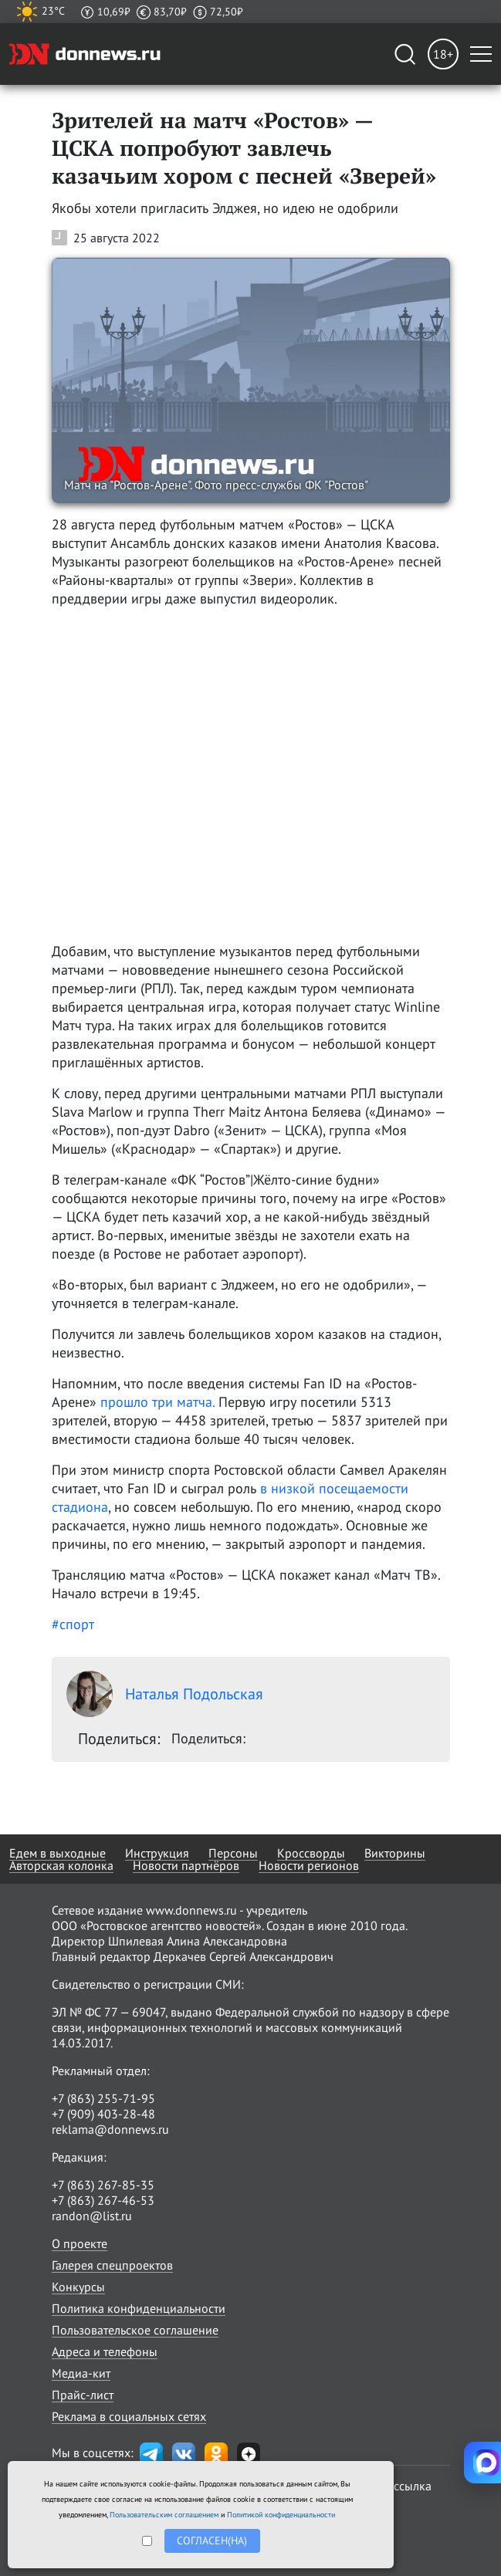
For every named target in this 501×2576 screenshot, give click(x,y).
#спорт (73, 1624)
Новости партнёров (186, 1865)
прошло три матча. (157, 1402)
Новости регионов (309, 1865)
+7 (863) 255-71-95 (103, 2098)
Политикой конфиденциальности (281, 2515)
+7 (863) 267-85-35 (103, 2184)
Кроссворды (311, 1853)
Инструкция (157, 1853)
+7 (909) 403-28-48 (103, 2113)
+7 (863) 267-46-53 (103, 2200)
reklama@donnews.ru (110, 2129)
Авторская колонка (61, 1865)
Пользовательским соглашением (164, 2515)
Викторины (394, 1853)
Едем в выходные (57, 1853)
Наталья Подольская (164, 1694)
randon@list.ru (92, 2215)
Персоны (233, 1853)
